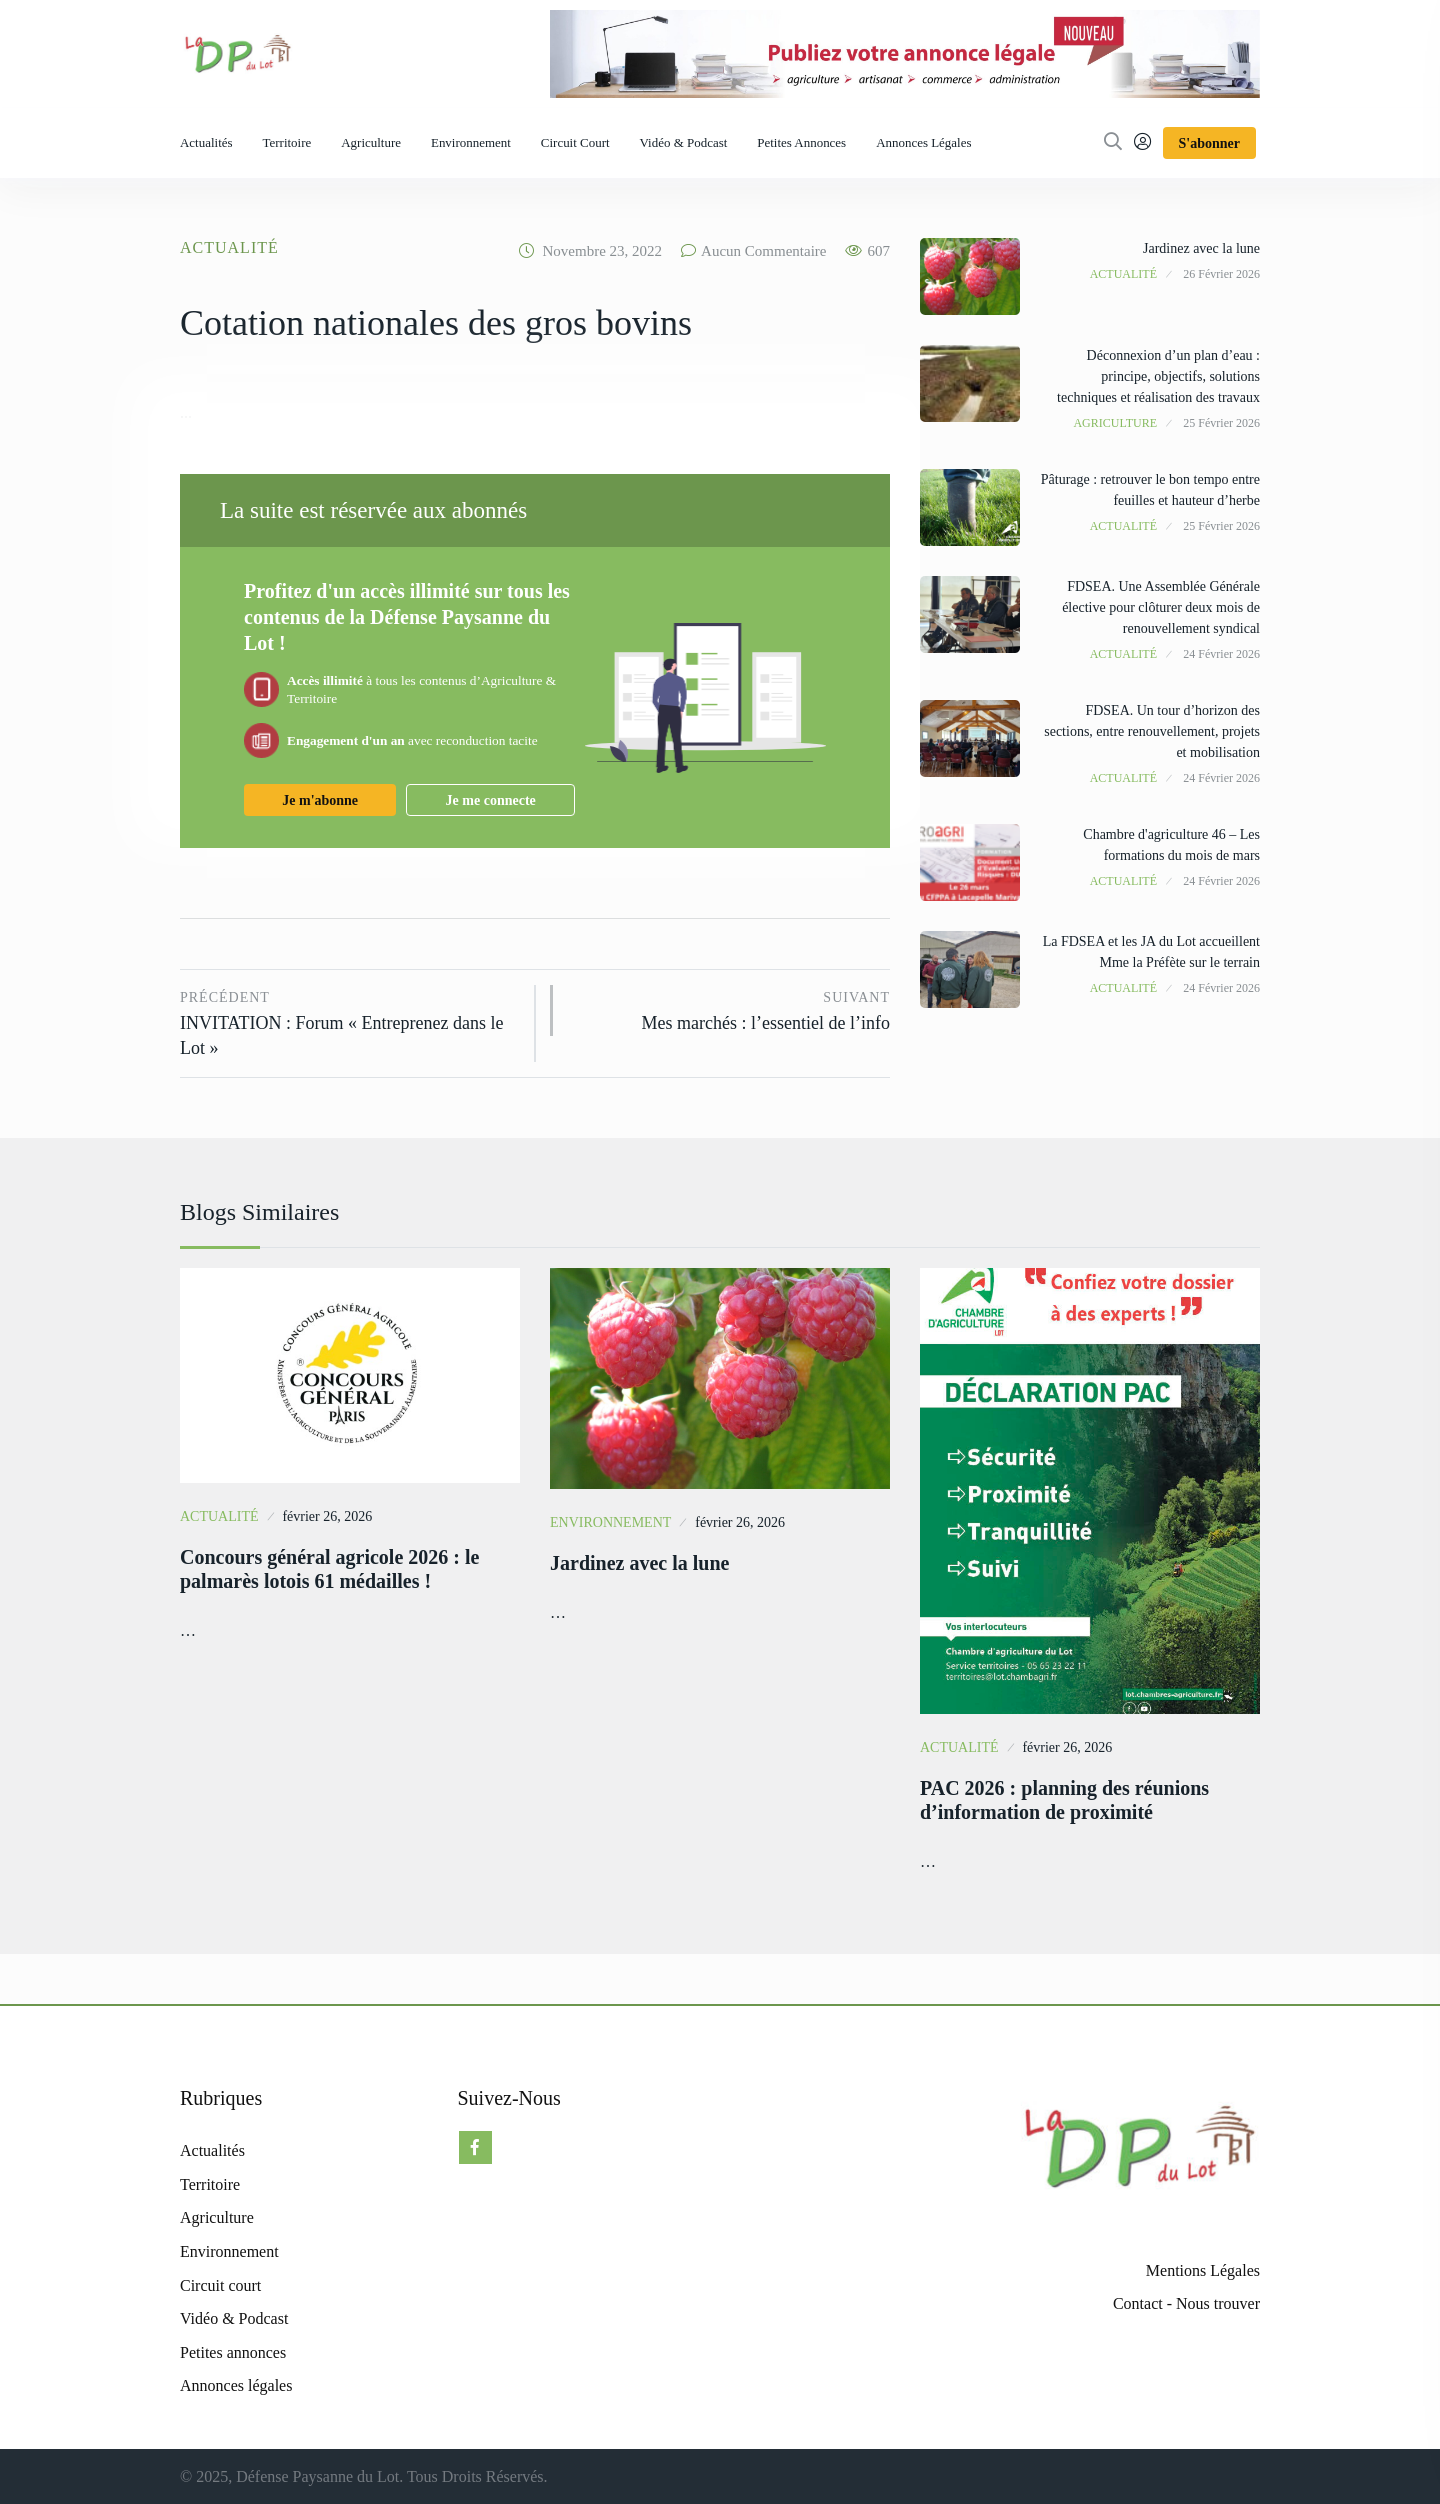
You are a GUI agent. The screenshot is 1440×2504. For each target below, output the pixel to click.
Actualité (229, 247)
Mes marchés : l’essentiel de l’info (731, 1009)
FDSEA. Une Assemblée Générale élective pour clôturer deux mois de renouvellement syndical (1161, 607)
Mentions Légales (1203, 2270)
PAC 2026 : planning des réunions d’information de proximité (1064, 1800)
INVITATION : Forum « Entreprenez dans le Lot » (350, 1021)
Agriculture (371, 142)
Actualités (206, 142)
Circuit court (575, 142)
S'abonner (1209, 143)
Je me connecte (491, 800)
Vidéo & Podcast (684, 142)
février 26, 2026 (327, 1516)
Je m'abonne (320, 800)
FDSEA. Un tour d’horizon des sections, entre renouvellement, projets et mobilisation (1152, 731)
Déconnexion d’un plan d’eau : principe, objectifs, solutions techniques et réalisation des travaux (1158, 376)
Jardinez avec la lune (1201, 248)
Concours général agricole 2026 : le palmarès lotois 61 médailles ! (329, 1569)
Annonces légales (923, 142)
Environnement (471, 142)
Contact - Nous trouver (1186, 2303)
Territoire (287, 142)
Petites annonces (801, 142)
